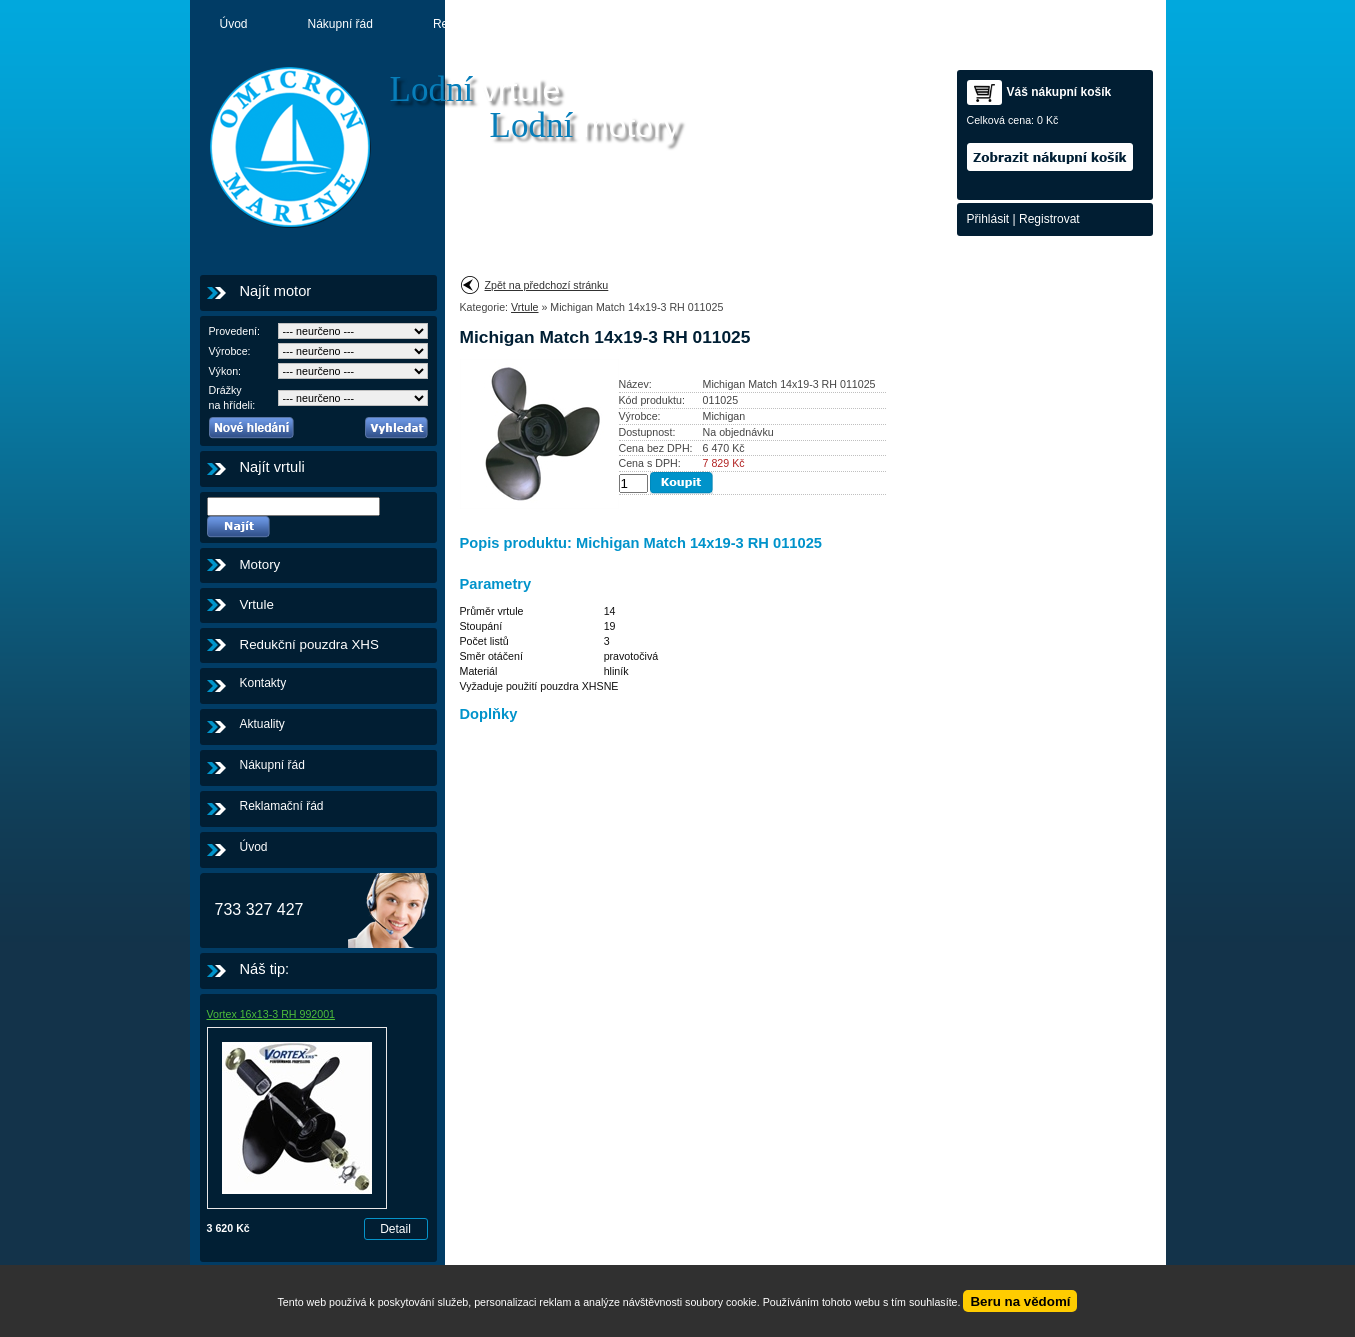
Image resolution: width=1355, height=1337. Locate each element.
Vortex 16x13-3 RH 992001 (271, 1014)
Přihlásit (988, 219)
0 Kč (1047, 120)
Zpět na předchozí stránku (547, 285)
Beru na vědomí (1020, 1301)
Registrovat (1049, 219)
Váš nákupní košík (1059, 92)
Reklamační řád (475, 24)
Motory (700, 24)
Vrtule (257, 604)
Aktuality (599, 24)
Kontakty (802, 24)
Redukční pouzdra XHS (309, 644)
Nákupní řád (340, 24)
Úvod (234, 24)
